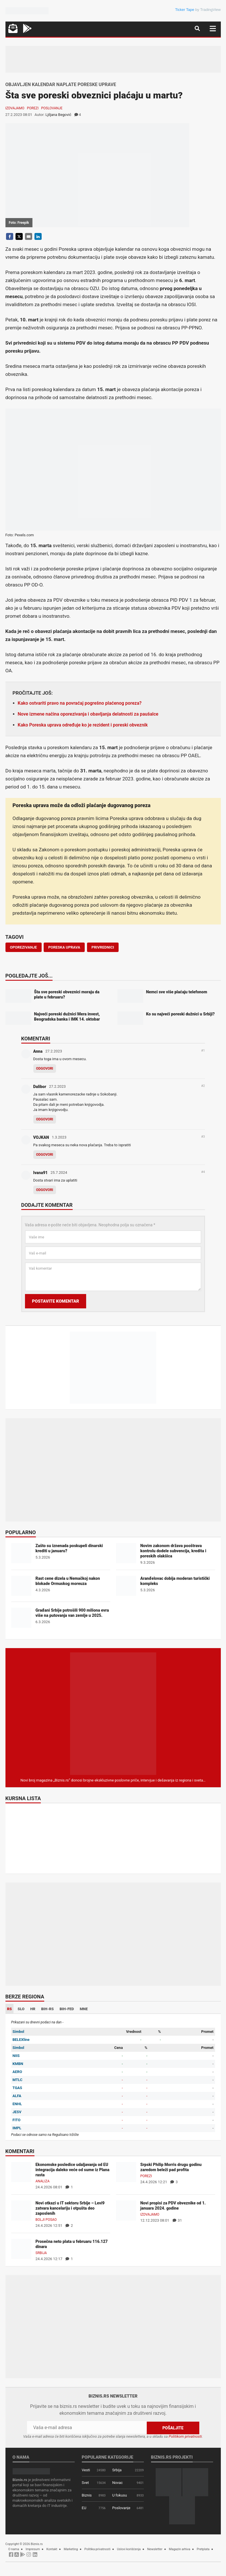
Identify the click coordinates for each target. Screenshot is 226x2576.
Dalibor (39, 1086)
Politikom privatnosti (185, 2436)
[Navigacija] (213, 29)
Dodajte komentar (47, 1205)
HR (32, 2009)
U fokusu (119, 2495)
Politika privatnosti (97, 2549)
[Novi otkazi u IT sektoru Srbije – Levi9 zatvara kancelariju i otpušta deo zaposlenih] (21, 2210)
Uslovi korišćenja (129, 2549)
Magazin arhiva (179, 2549)
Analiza (43, 2181)
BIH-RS (47, 2009)
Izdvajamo (14, 108)
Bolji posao (46, 2220)
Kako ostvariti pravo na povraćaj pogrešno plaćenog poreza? (80, 703)
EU (84, 2508)
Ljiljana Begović (58, 114)
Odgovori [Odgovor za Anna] (44, 1068)
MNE (84, 2009)
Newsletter (155, 2549)
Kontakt (51, 2549)
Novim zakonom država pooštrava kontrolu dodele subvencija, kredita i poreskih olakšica (173, 1550)
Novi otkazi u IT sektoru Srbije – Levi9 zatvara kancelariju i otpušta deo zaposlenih (70, 2208)
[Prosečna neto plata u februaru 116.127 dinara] (21, 2249)
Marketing (71, 2549)
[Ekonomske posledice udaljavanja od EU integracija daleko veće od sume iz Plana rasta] (21, 2172)
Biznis (87, 2495)
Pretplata (203, 2549)
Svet (85, 2482)
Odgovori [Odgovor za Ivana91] (44, 1190)
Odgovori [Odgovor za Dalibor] (44, 1119)
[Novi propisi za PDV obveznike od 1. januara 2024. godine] (126, 2210)
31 (177, 2220)
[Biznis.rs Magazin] (113, 1713)
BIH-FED (66, 2009)
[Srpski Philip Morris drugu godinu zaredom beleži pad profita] (126, 2172)
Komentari (35, 1039)
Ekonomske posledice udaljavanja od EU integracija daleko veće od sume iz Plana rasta (72, 2169)
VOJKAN (41, 1137)
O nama (13, 2549)
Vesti (86, 2470)
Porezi (33, 108)
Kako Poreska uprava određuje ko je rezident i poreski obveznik (83, 725)
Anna (38, 1051)
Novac (117, 2482)
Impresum (33, 2549)
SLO (21, 2009)
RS (9, 2009)
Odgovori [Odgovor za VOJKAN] (44, 1155)
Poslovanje (51, 108)
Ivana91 (40, 1172)
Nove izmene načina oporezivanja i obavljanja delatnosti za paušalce (88, 714)
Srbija (41, 2253)
